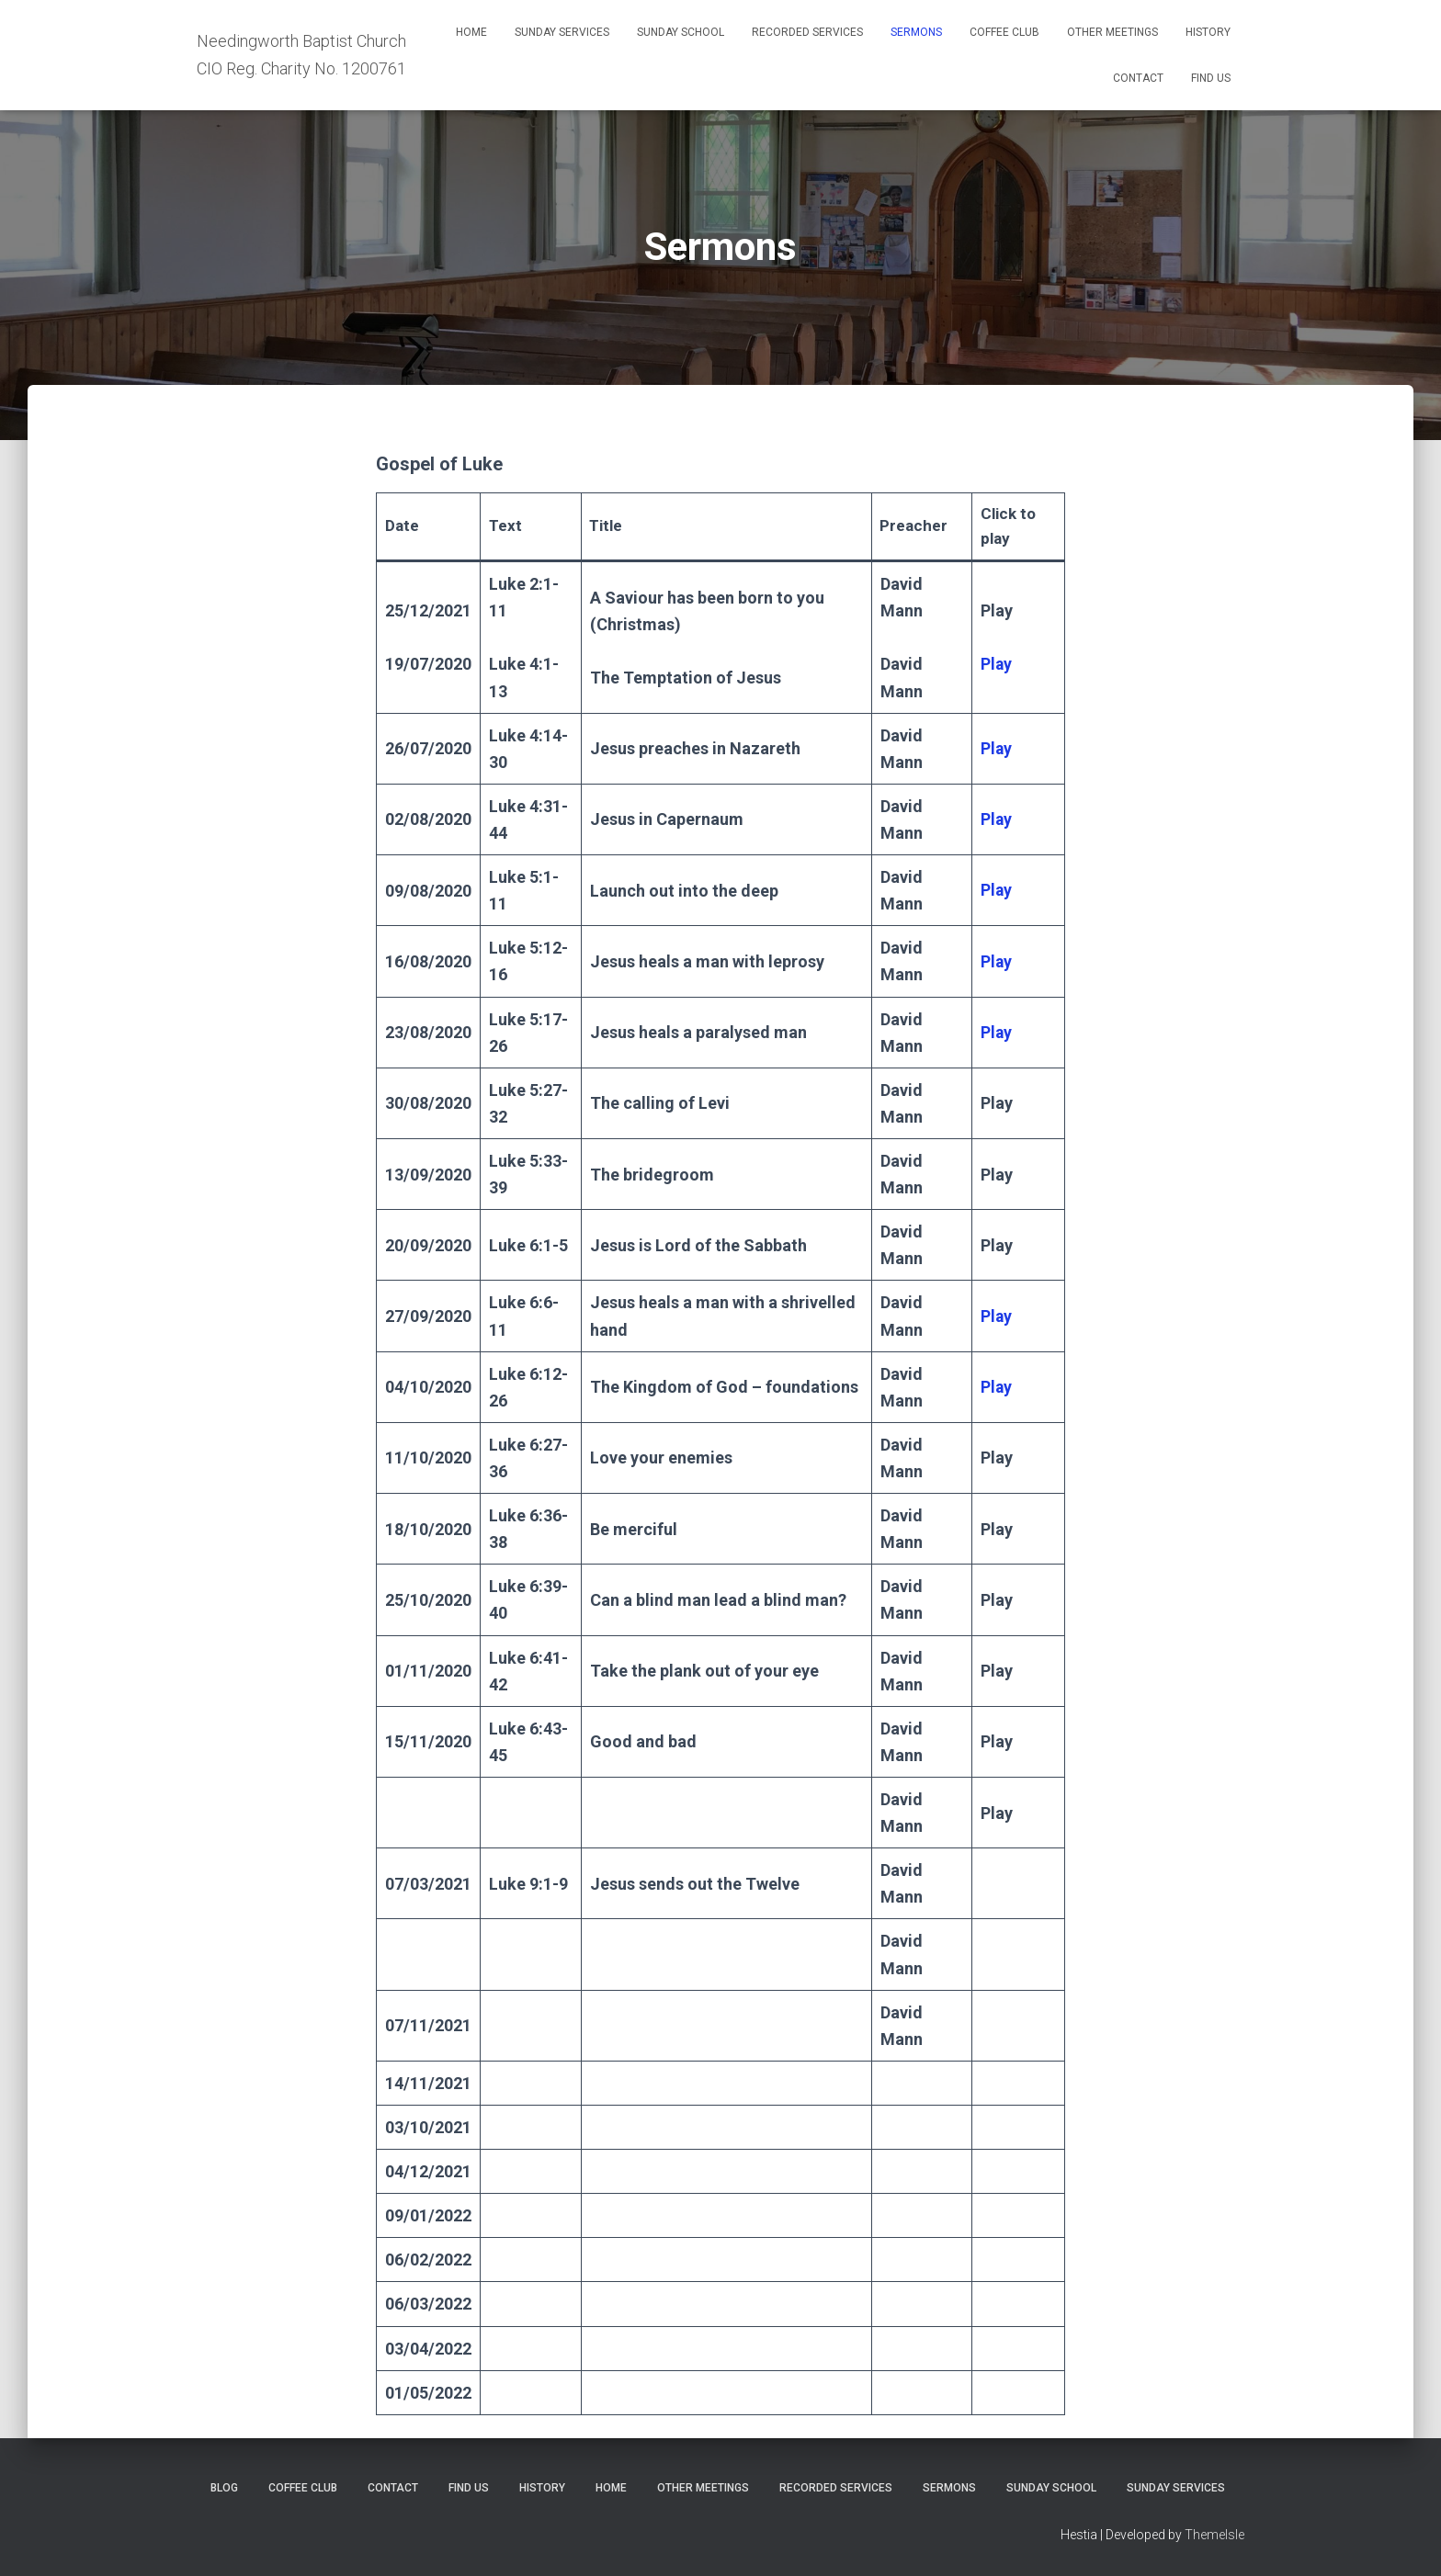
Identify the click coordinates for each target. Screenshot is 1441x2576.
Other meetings (1112, 32)
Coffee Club (1004, 32)
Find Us (1211, 78)
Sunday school (680, 32)
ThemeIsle (1214, 2534)
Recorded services (807, 32)
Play (997, 1032)
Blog (224, 2487)
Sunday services (562, 32)
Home (471, 32)
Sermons (916, 32)
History (1208, 32)
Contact (1138, 78)
